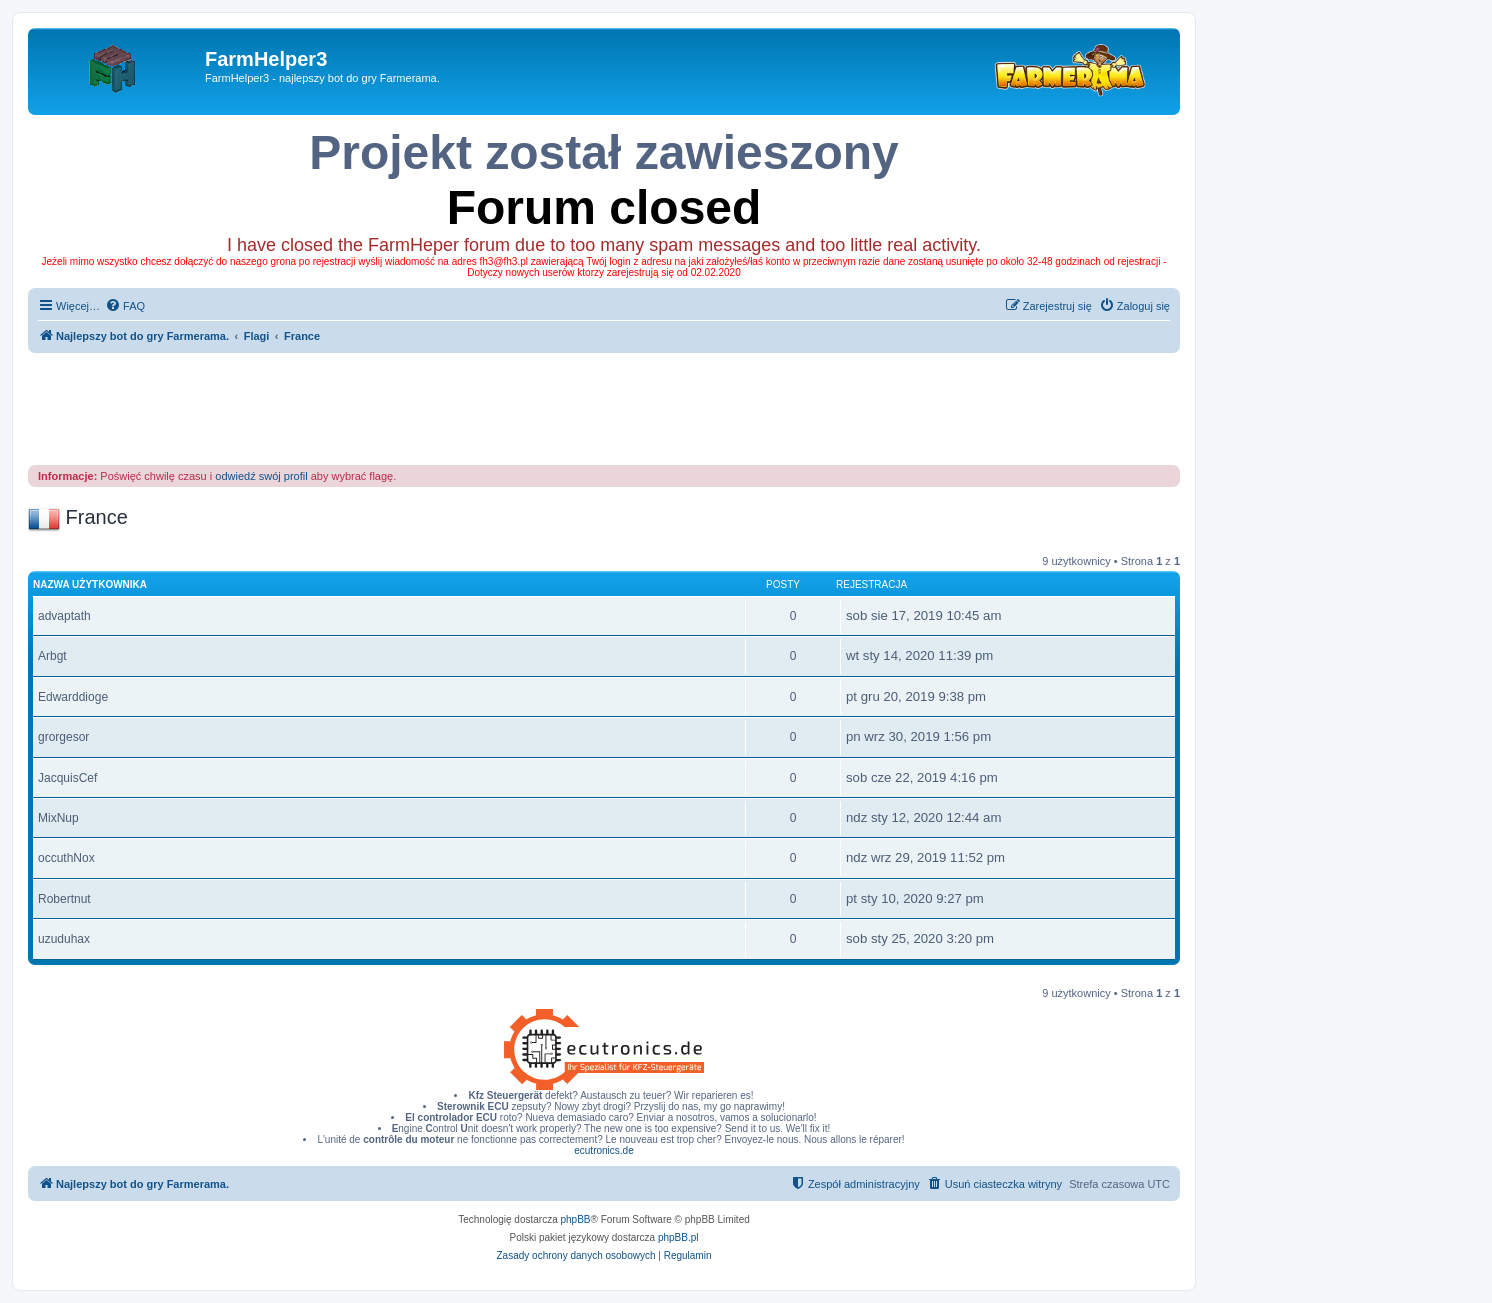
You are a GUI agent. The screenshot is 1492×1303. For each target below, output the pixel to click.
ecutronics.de (603, 1150)
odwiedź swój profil (261, 476)
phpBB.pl (678, 1237)
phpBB (576, 1219)
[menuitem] (125, 306)
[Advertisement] (604, 408)
